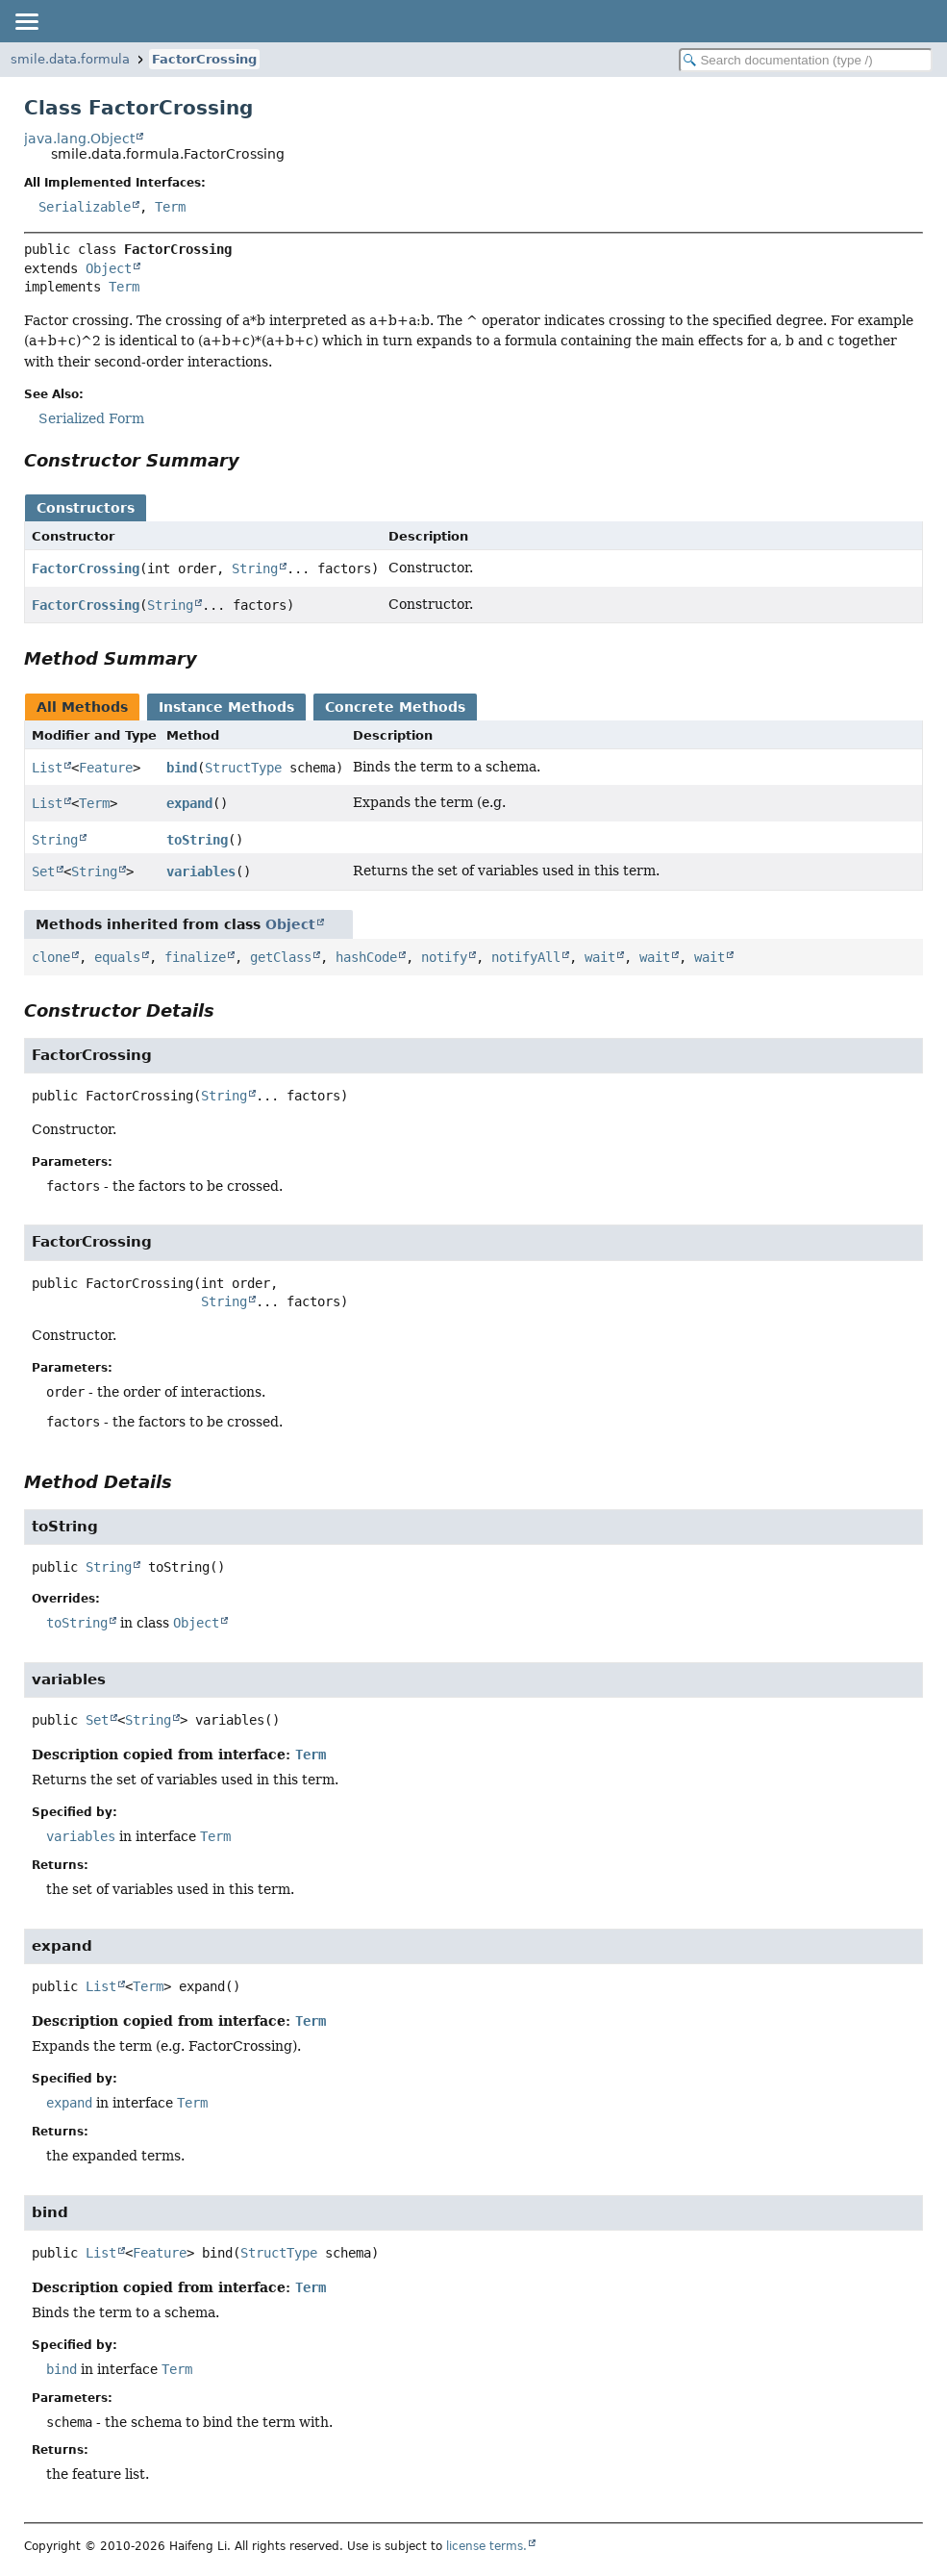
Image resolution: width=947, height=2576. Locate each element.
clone (51, 957)
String (255, 568)
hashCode (366, 957)
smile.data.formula (70, 59)
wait (600, 957)
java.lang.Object (79, 138)
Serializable (84, 207)
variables (201, 871)
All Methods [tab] (82, 707)
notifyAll (526, 957)
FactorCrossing (204, 59)
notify (444, 957)
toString (197, 839)
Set (43, 871)
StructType (243, 767)
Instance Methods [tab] (226, 707)
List (47, 767)
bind (181, 767)
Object (109, 268)
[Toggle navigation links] (26, 21)
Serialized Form (91, 418)
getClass (281, 957)
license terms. (486, 2546)
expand (189, 803)
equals (117, 957)
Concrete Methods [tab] (395, 707)
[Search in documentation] (806, 60)
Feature (106, 767)
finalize (195, 957)
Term (170, 207)
